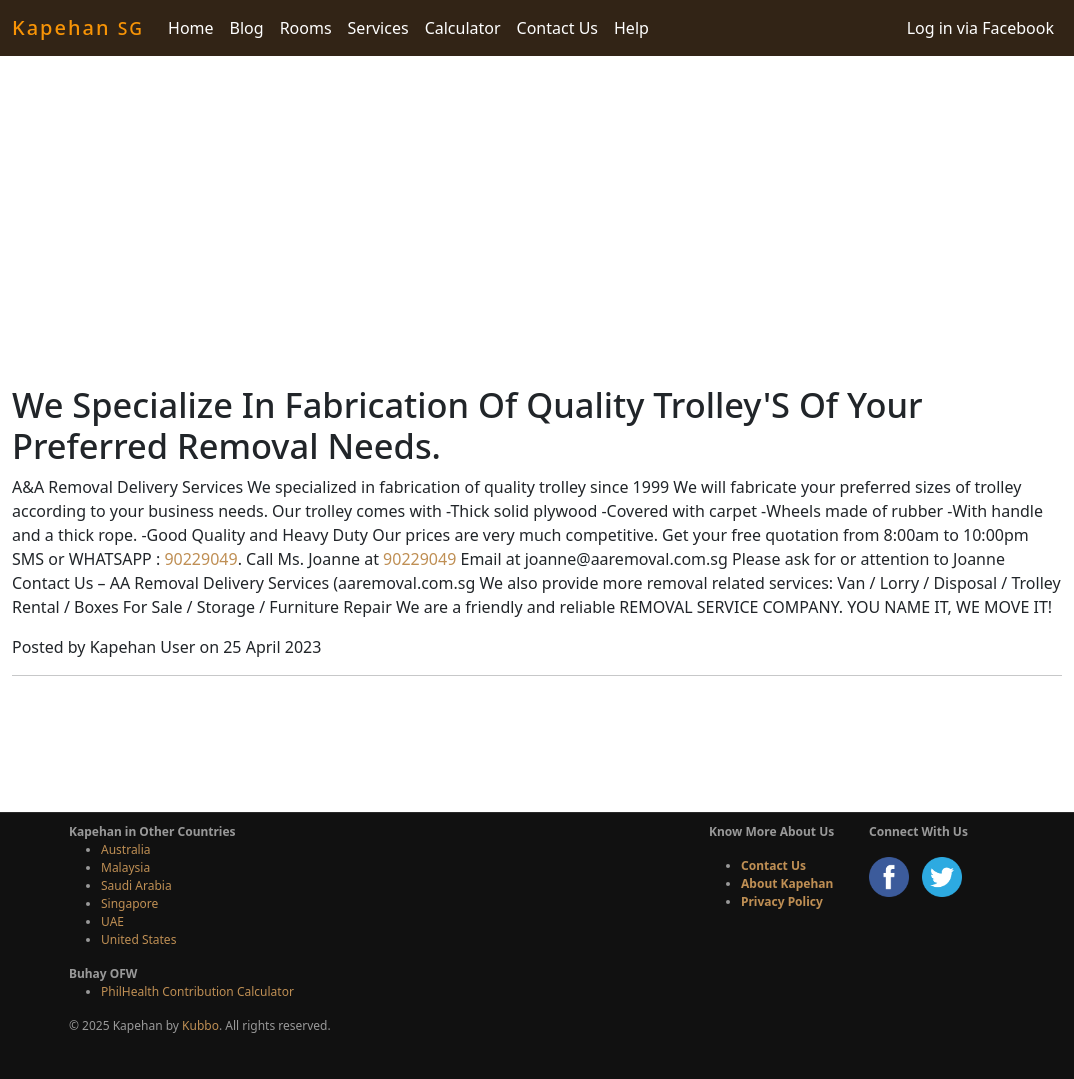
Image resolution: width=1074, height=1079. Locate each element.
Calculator (463, 28)
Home (191, 28)
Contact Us (557, 28)
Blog (247, 28)
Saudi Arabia (136, 885)
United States (138, 939)
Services (378, 28)
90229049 (198, 559)
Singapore (129, 903)
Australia (126, 849)
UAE (112, 921)
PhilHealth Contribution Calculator (197, 991)
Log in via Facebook (980, 28)
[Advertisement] (537, 220)
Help (631, 28)
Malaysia (125, 867)
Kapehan (78, 27)
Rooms (306, 28)
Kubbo (200, 1025)
